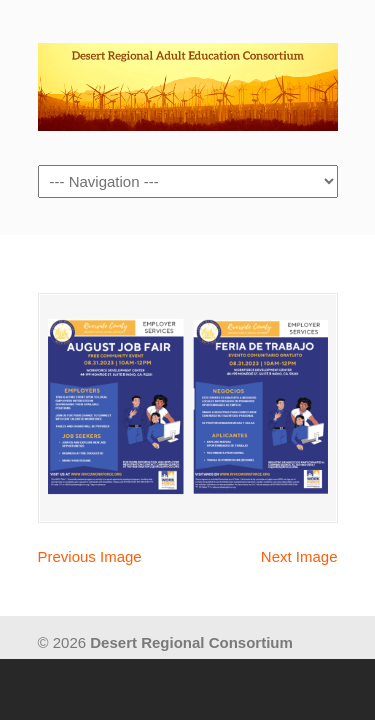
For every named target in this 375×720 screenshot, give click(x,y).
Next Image (299, 556)
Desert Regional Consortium (188, 81)
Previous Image (90, 556)
